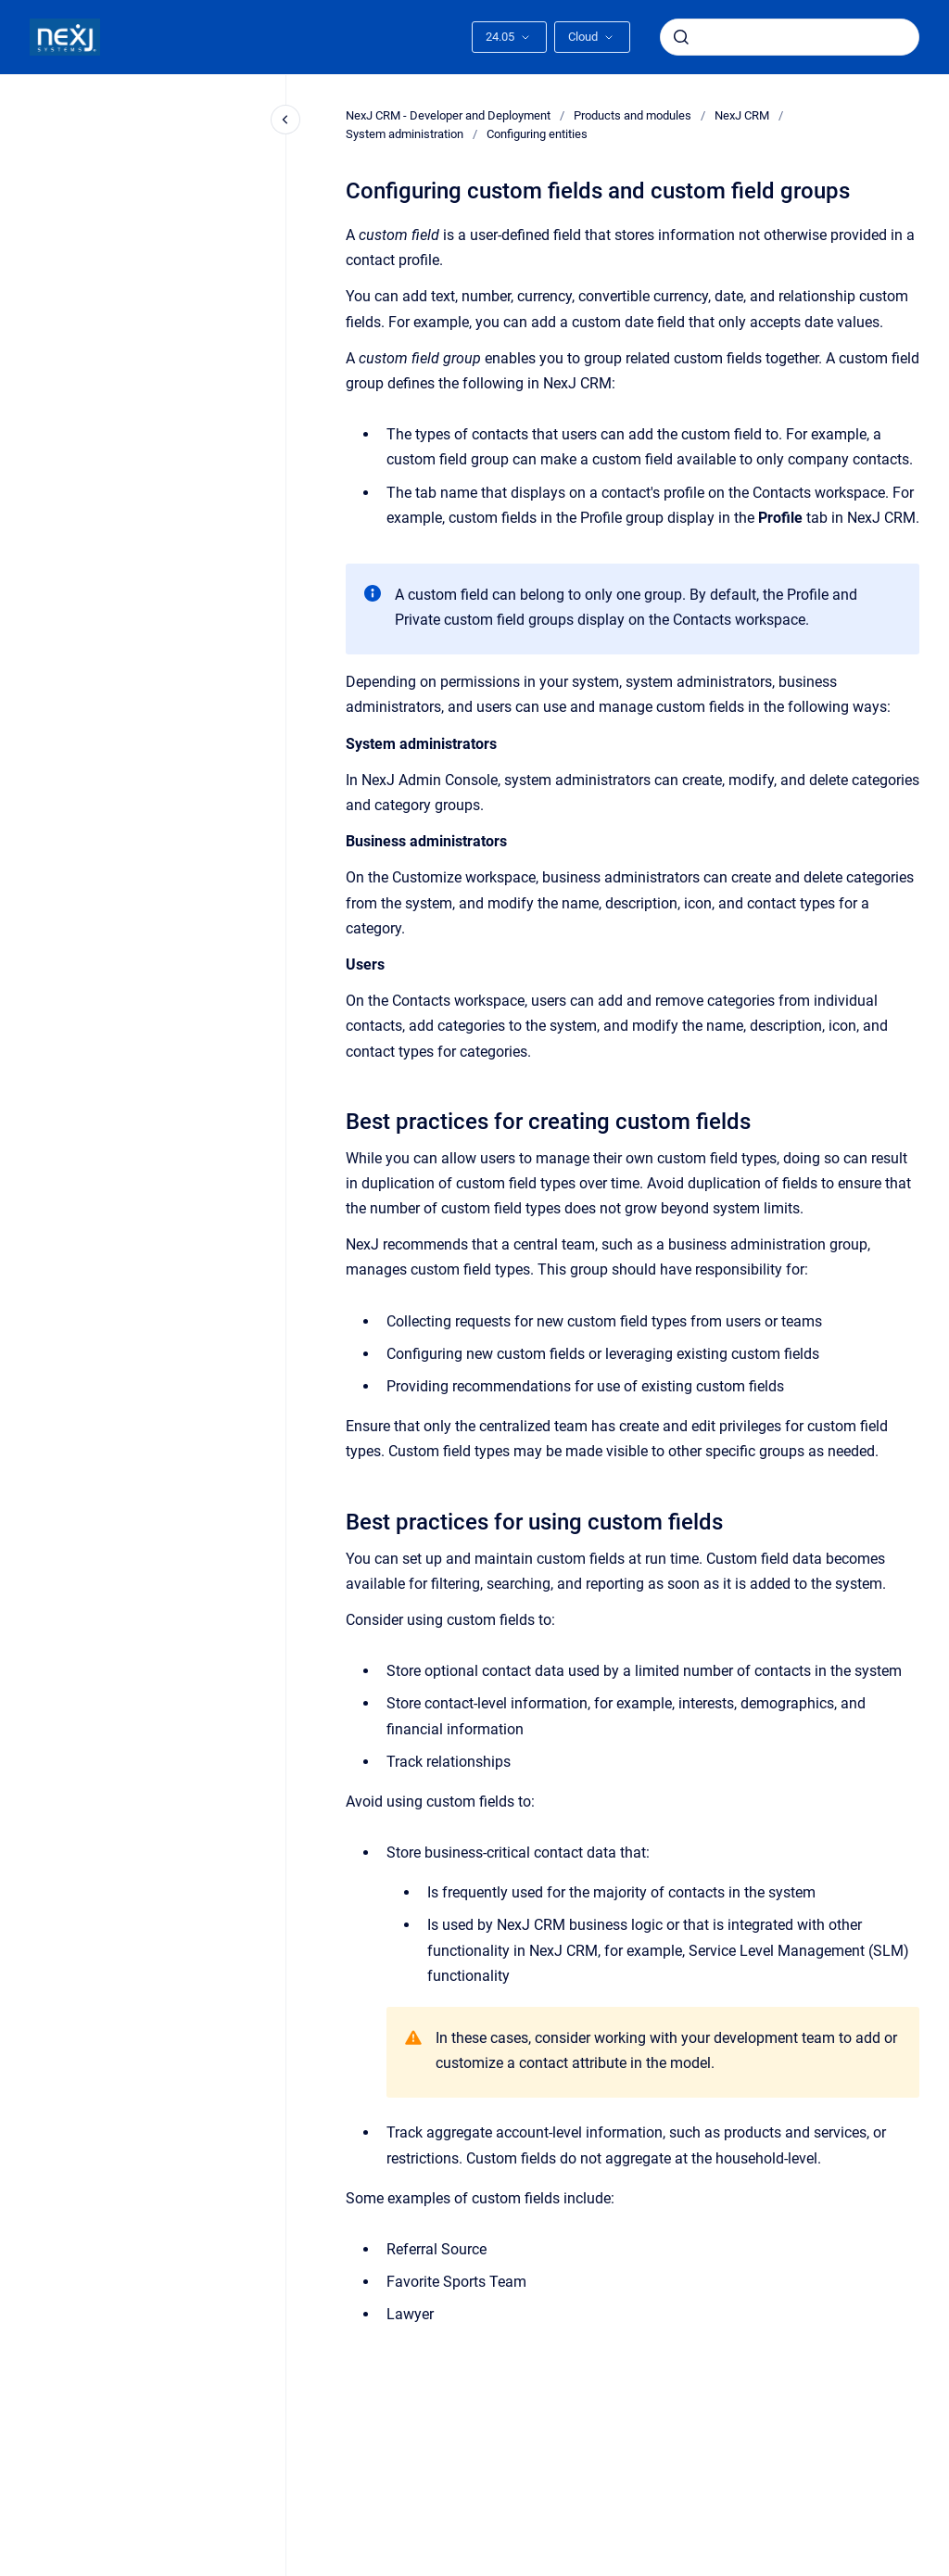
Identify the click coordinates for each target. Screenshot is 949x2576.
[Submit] (681, 37)
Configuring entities (537, 134)
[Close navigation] (285, 119)
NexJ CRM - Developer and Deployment (448, 115)
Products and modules (632, 115)
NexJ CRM (742, 115)
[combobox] (789, 37)
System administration (404, 134)
